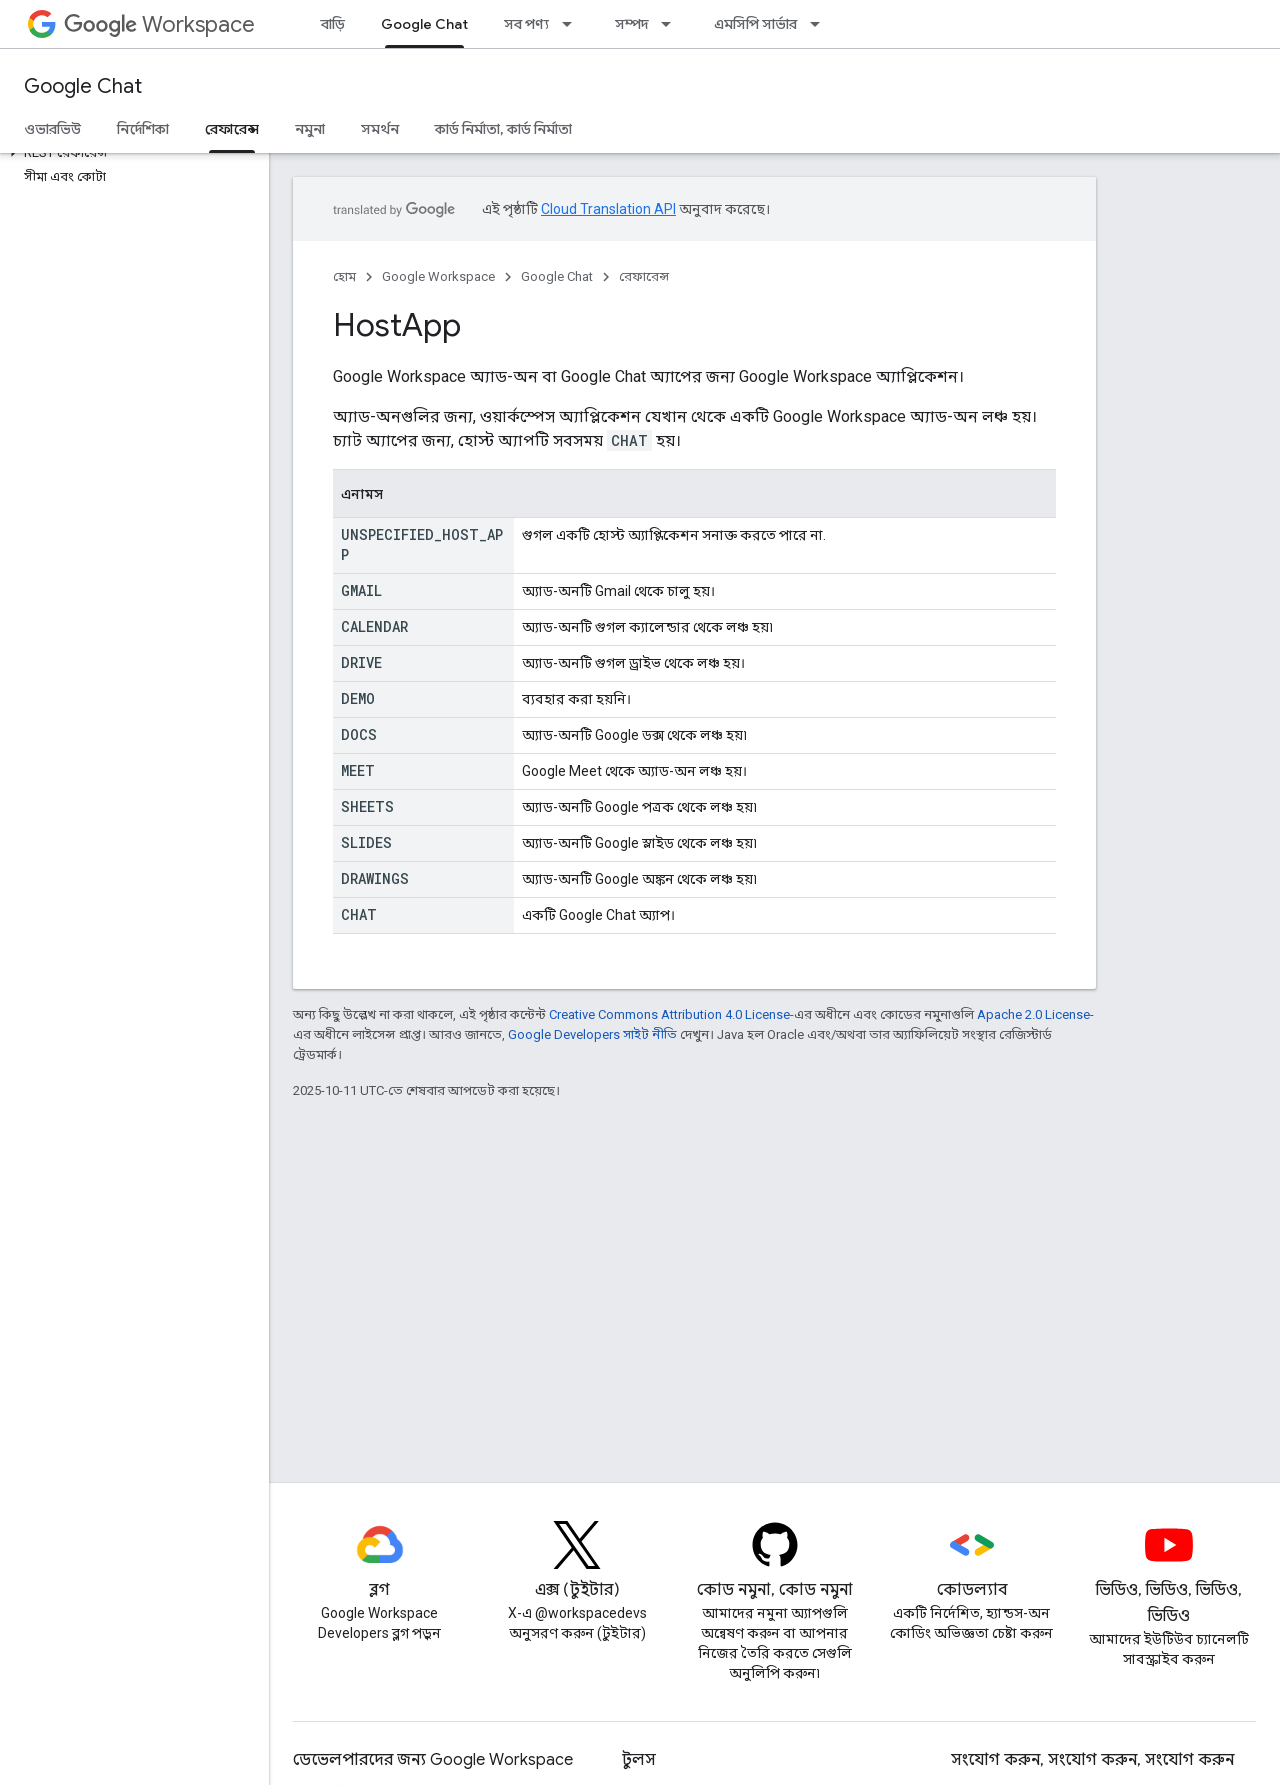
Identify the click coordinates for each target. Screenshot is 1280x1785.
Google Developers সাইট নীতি (592, 1034)
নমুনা (310, 129)
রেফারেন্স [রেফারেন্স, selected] (232, 129)
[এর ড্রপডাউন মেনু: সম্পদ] (672, 24)
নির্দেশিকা (143, 129)
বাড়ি (333, 24)
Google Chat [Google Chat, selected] (424, 24)
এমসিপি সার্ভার (755, 24)
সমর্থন (380, 129)
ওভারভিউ (52, 129)
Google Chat (83, 86)
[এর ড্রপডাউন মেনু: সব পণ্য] (573, 24)
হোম (344, 276)
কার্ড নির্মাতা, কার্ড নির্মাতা (503, 129)
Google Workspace (438, 276)
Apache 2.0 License (1033, 1014)
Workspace (159, 24)
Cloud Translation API (608, 209)
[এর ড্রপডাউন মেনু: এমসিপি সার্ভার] (821, 24)
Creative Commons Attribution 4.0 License (669, 1014)
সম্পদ (631, 24)
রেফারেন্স (644, 276)
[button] (130, 153)
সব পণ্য (526, 24)
